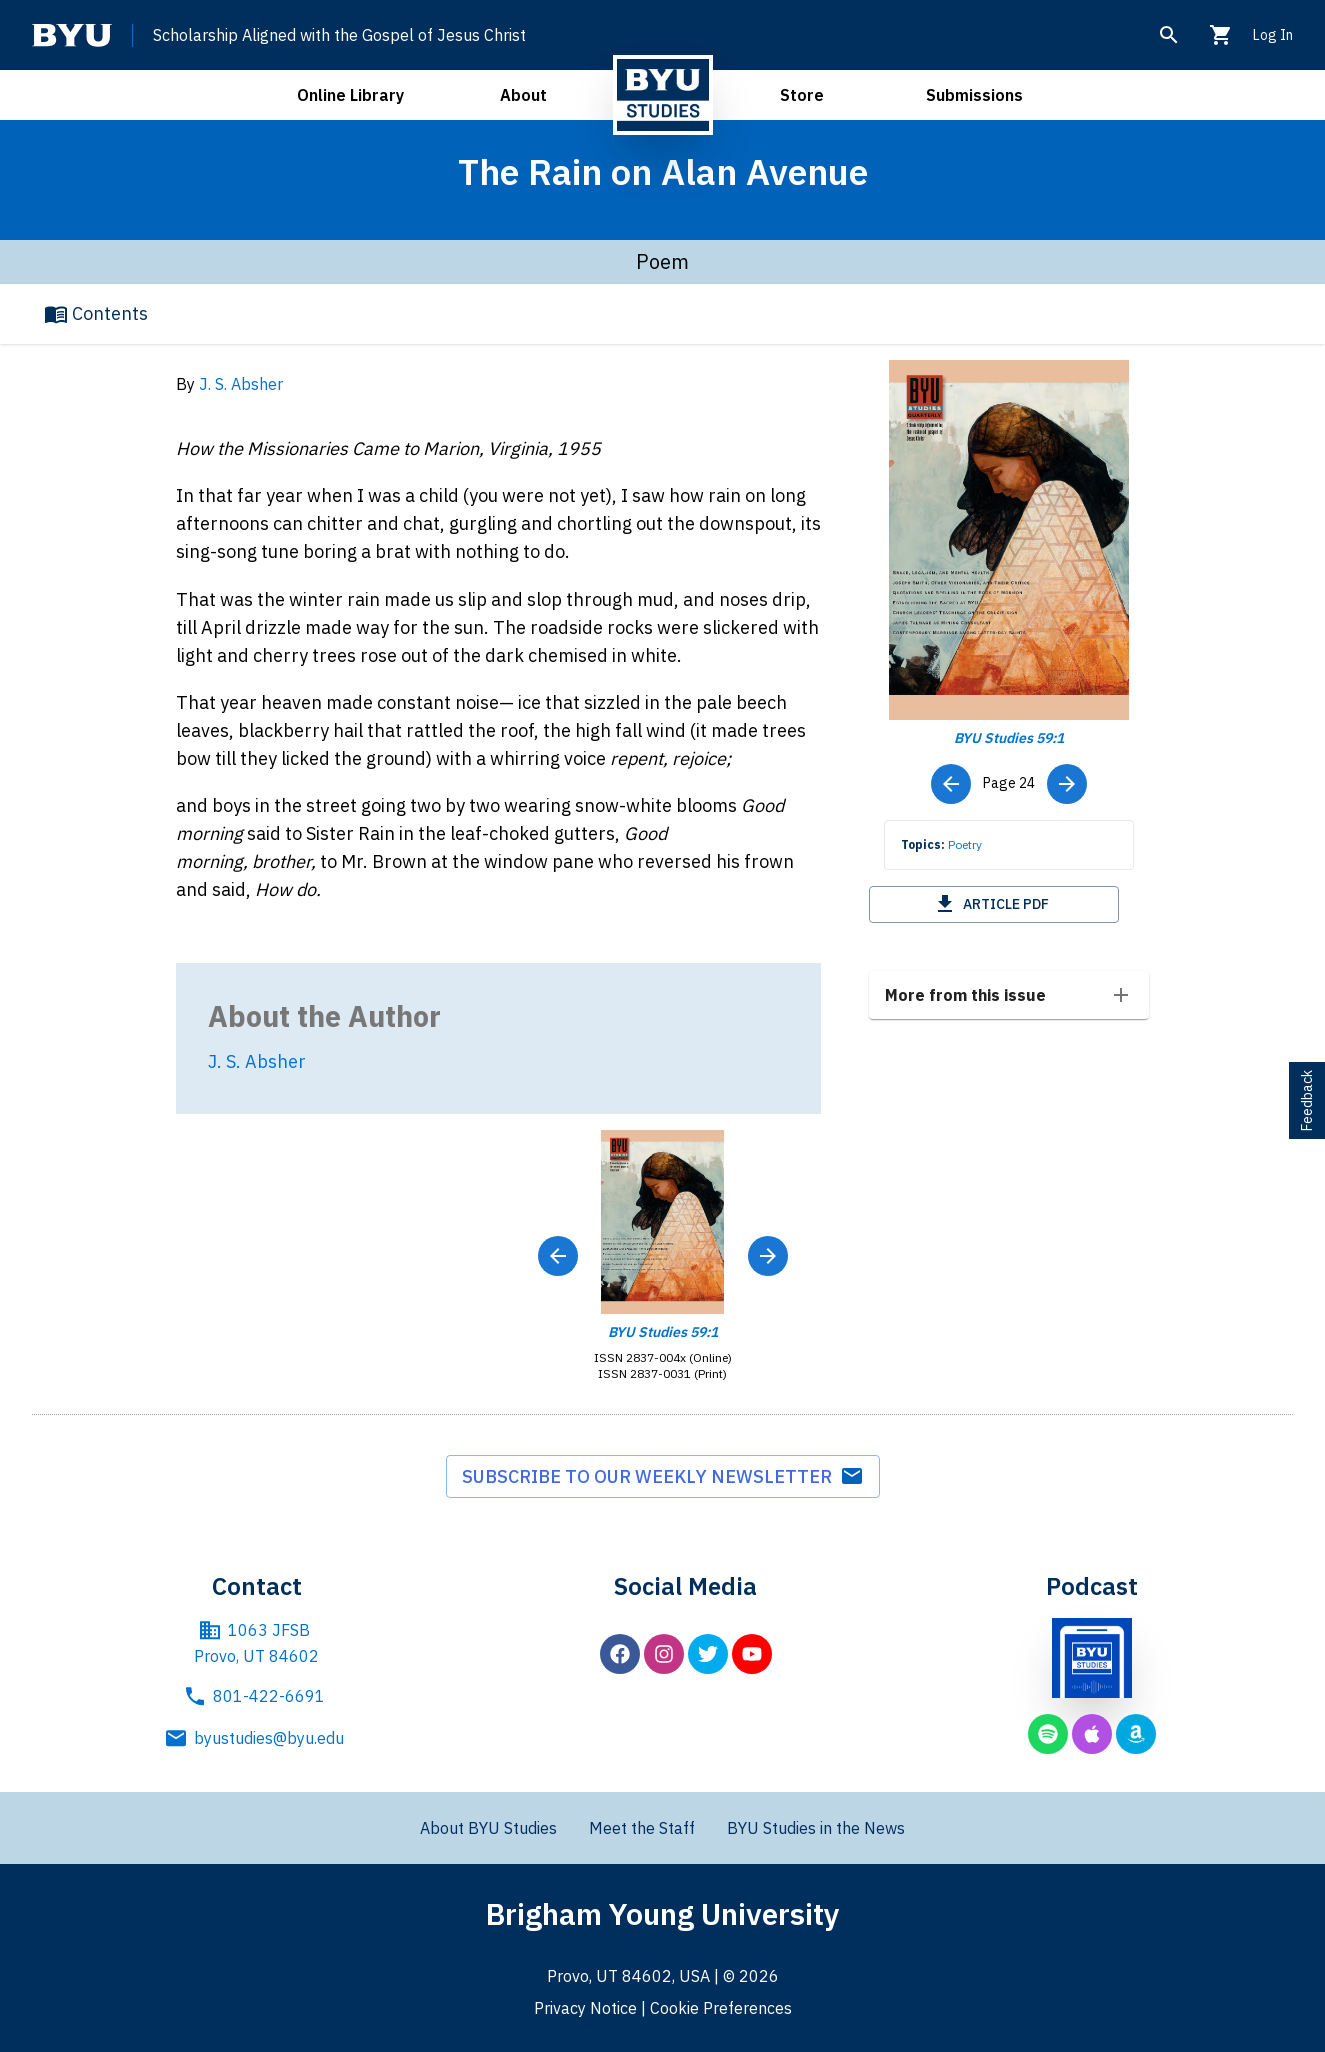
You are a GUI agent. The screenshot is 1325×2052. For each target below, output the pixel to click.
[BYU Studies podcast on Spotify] (1048, 1734)
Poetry (965, 844)
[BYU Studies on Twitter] (708, 1654)
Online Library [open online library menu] (350, 95)
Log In (1273, 35)
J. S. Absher (241, 384)
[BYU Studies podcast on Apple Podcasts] (1092, 1734)
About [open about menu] (523, 95)
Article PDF (991, 904)
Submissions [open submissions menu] (974, 95)
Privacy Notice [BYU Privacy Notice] (585, 2008)
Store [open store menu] (802, 95)
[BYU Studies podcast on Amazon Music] (1136, 1734)
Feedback (1307, 1100)
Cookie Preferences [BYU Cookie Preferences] (721, 2008)
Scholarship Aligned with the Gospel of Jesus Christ (339, 35)
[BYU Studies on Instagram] (664, 1654)
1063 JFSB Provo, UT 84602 (256, 1642)
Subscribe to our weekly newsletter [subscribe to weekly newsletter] (663, 1476)
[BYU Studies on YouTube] (752, 1654)
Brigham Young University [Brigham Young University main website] (663, 1913)
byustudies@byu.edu (257, 1738)
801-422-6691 (257, 1696)
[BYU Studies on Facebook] (620, 1654)
